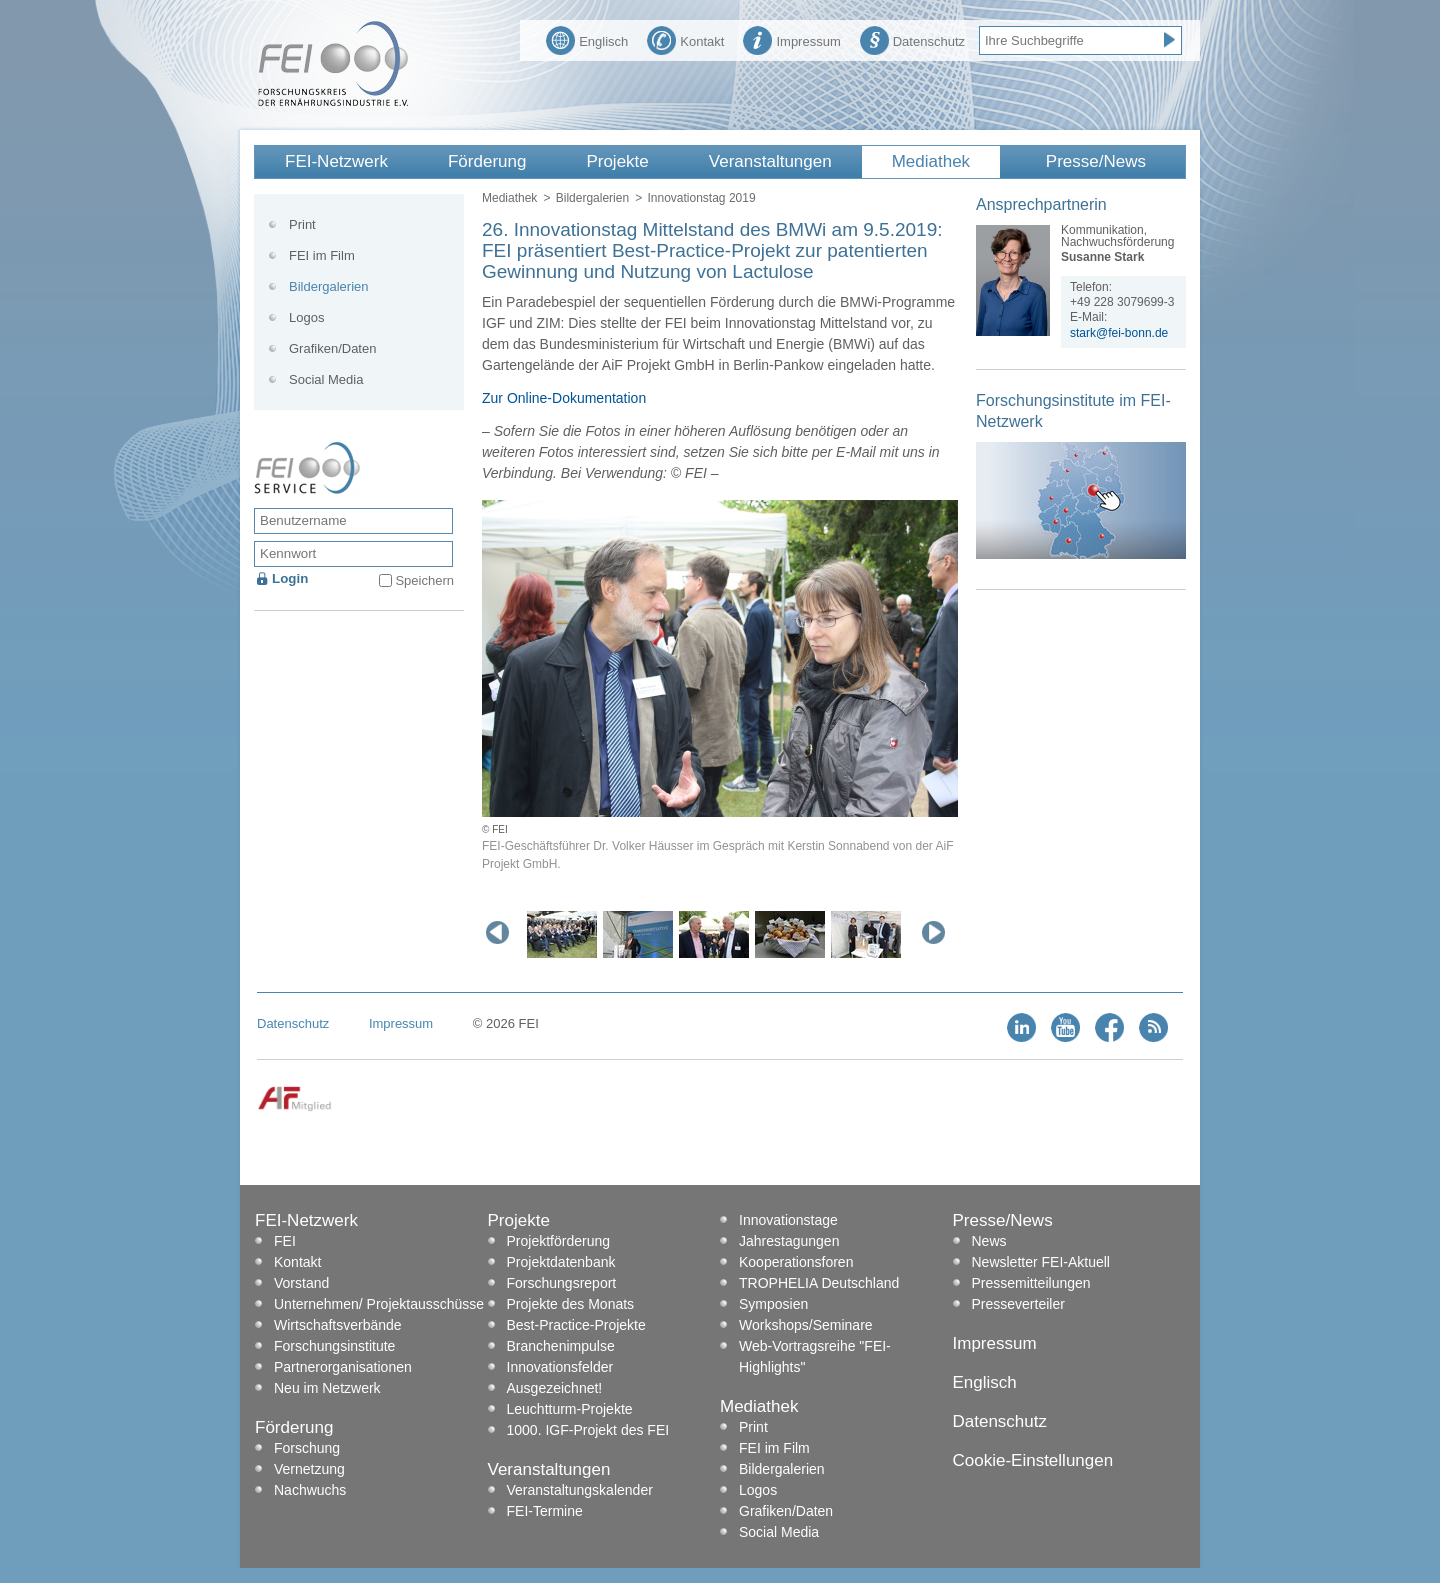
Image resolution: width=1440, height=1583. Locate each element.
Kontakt (685, 39)
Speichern (424, 580)
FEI (285, 1241)
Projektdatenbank (561, 1262)
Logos (306, 317)
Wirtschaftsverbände (338, 1325)
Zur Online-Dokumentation (564, 398)
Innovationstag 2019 (701, 198)
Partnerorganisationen (343, 1367)
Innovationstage (788, 1220)
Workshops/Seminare (806, 1325)
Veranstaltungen (770, 161)
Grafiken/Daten (332, 348)
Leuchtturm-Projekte (570, 1409)
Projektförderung (559, 1241)
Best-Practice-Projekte (576, 1325)
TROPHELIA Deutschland (819, 1283)
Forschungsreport (562, 1283)
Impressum (791, 39)
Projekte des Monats (571, 1304)
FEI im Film (322, 255)
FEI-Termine (545, 1511)
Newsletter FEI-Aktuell (1041, 1262)
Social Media (326, 379)
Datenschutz (912, 39)
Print (302, 224)
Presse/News (1096, 161)
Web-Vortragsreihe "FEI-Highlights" (815, 1356)
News (989, 1241)
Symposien (773, 1304)
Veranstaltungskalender (580, 1490)
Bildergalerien (592, 198)
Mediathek (931, 161)
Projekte (617, 161)
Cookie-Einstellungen (1033, 1460)
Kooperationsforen (796, 1262)
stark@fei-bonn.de (1119, 333)
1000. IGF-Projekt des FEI (588, 1430)
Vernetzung (309, 1469)
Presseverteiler (1018, 1304)
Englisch (587, 39)
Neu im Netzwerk (327, 1388)
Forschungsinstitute (334, 1346)
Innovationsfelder (560, 1367)
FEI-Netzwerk (336, 161)
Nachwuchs (310, 1490)
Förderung (487, 161)
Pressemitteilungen (1031, 1283)
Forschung (307, 1448)
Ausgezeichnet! (555, 1388)
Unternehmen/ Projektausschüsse (379, 1304)
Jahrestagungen (789, 1241)
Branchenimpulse (561, 1346)
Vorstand (301, 1283)
